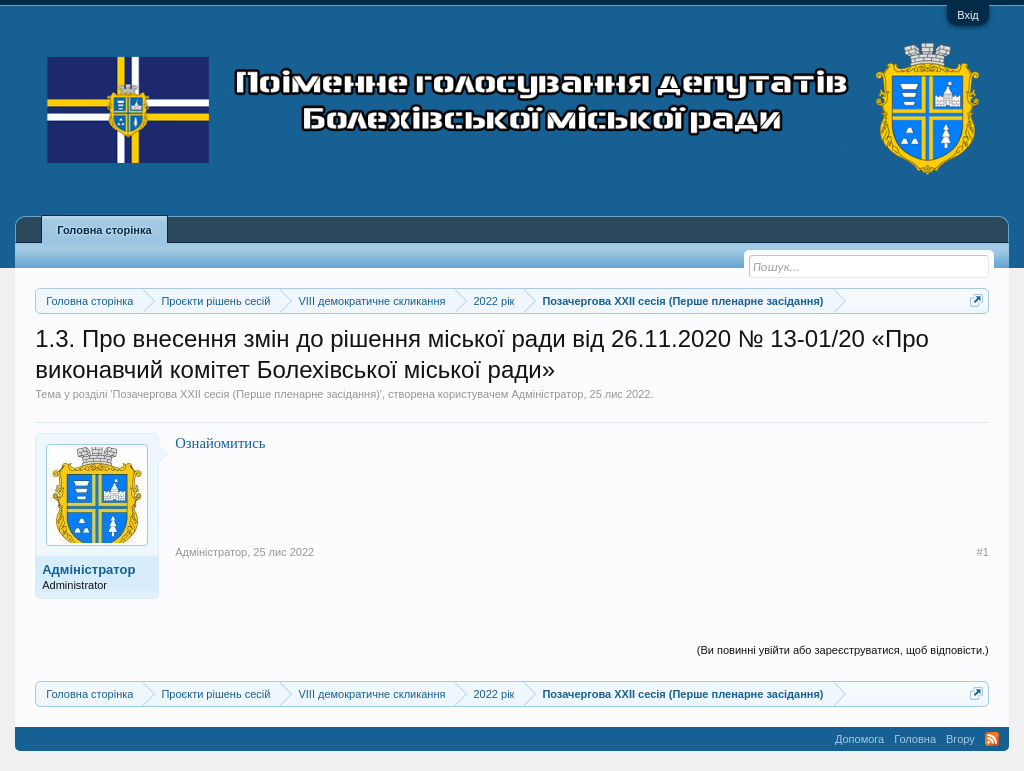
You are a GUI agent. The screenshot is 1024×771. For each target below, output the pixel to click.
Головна (915, 739)
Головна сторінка (104, 230)
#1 (983, 552)
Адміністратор (547, 394)
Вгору (960, 739)
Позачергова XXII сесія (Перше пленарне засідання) (246, 394)
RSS (992, 739)
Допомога (859, 739)
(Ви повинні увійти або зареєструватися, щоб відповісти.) (843, 650)
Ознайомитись (220, 443)
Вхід (968, 15)
